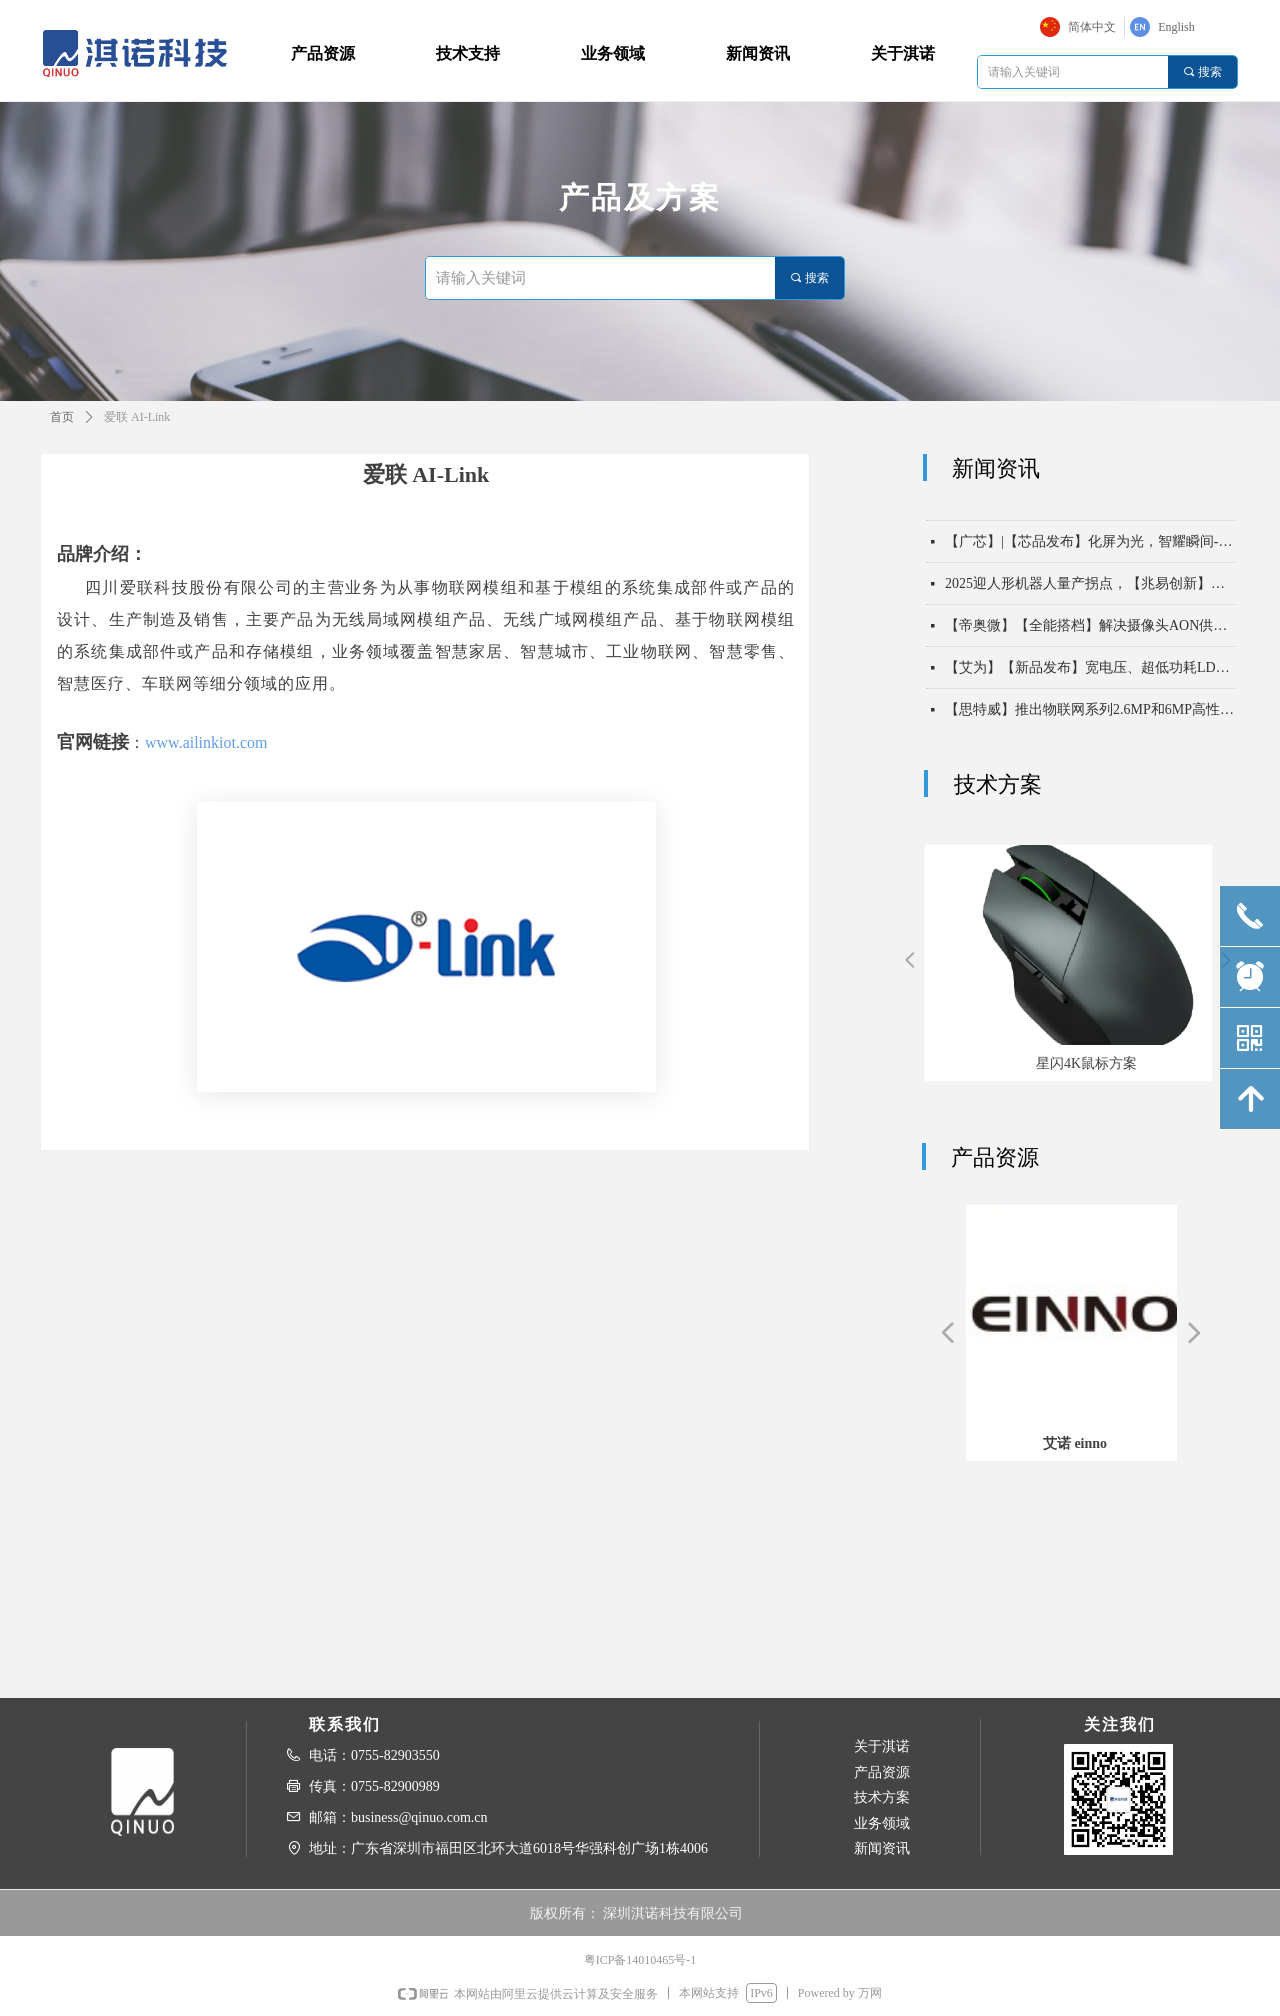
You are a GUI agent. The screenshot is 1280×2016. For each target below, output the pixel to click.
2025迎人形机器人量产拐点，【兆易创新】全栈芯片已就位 (1090, 590)
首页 (62, 417)
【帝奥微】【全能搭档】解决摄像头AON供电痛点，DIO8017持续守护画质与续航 (1090, 632)
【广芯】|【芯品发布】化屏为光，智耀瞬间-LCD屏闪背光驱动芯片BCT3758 (1090, 548)
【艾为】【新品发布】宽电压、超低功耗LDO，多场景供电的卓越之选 (1090, 674)
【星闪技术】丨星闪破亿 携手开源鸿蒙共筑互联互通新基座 (1090, 506)
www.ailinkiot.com (206, 742)
